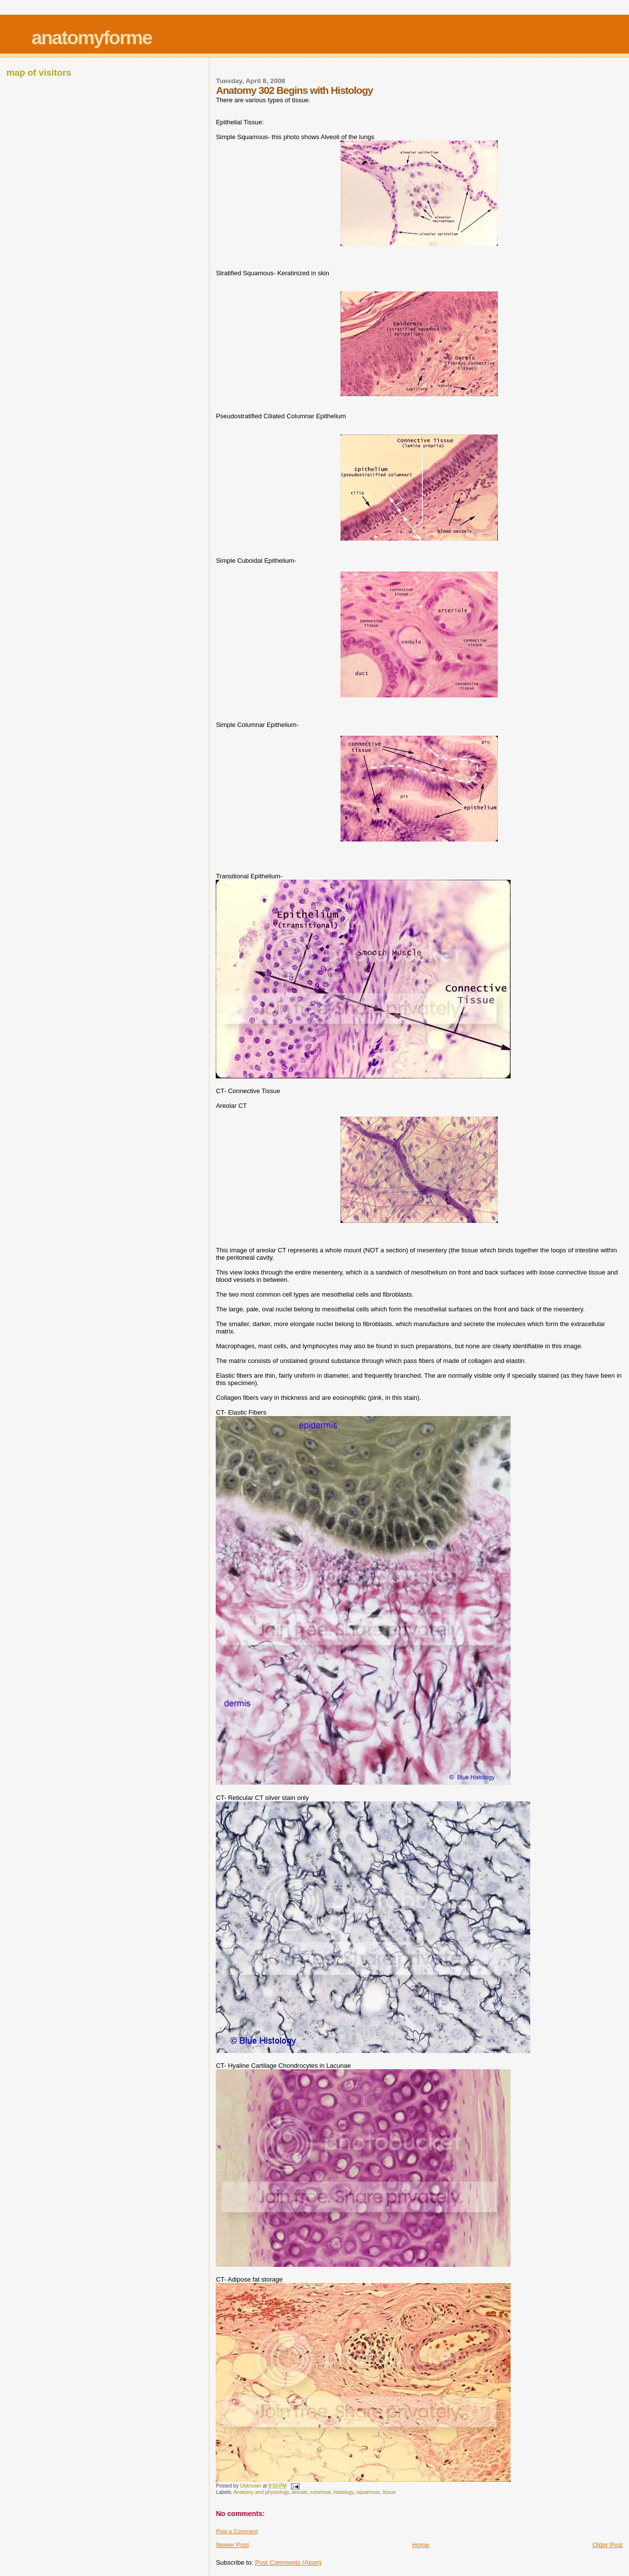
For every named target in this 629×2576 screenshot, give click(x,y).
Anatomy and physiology (260, 2492)
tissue (389, 2492)
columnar (320, 2492)
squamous (368, 2492)
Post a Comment (236, 2531)
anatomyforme (91, 37)
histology (343, 2492)
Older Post (608, 2544)
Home (420, 2544)
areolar (299, 2492)
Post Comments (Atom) (288, 2562)
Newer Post (232, 2544)
